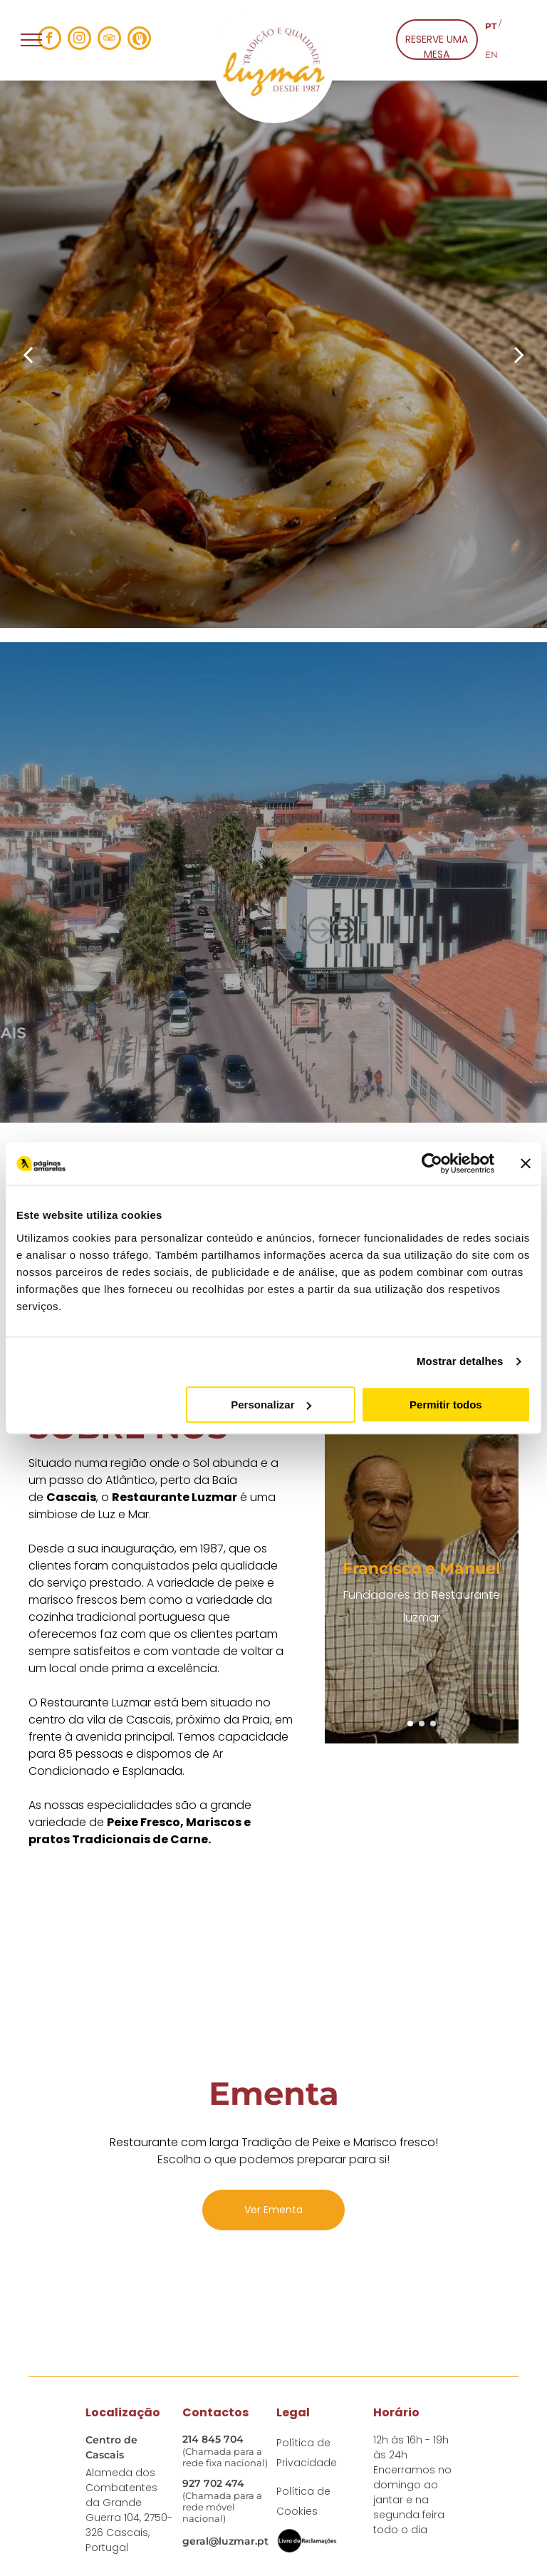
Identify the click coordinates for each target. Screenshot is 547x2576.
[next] (519, 354)
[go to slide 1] (410, 1723)
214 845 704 (213, 2439)
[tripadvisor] (109, 39)
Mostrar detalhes (460, 1361)
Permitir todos (446, 1404)
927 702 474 (213, 2483)
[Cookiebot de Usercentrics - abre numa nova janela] (432, 1163)
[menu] (31, 39)
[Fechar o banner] (526, 1163)
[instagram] (79, 39)
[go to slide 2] (421, 1723)
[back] (28, 354)
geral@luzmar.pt (225, 2541)
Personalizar (271, 1404)
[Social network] (139, 39)
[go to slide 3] (433, 1723)
